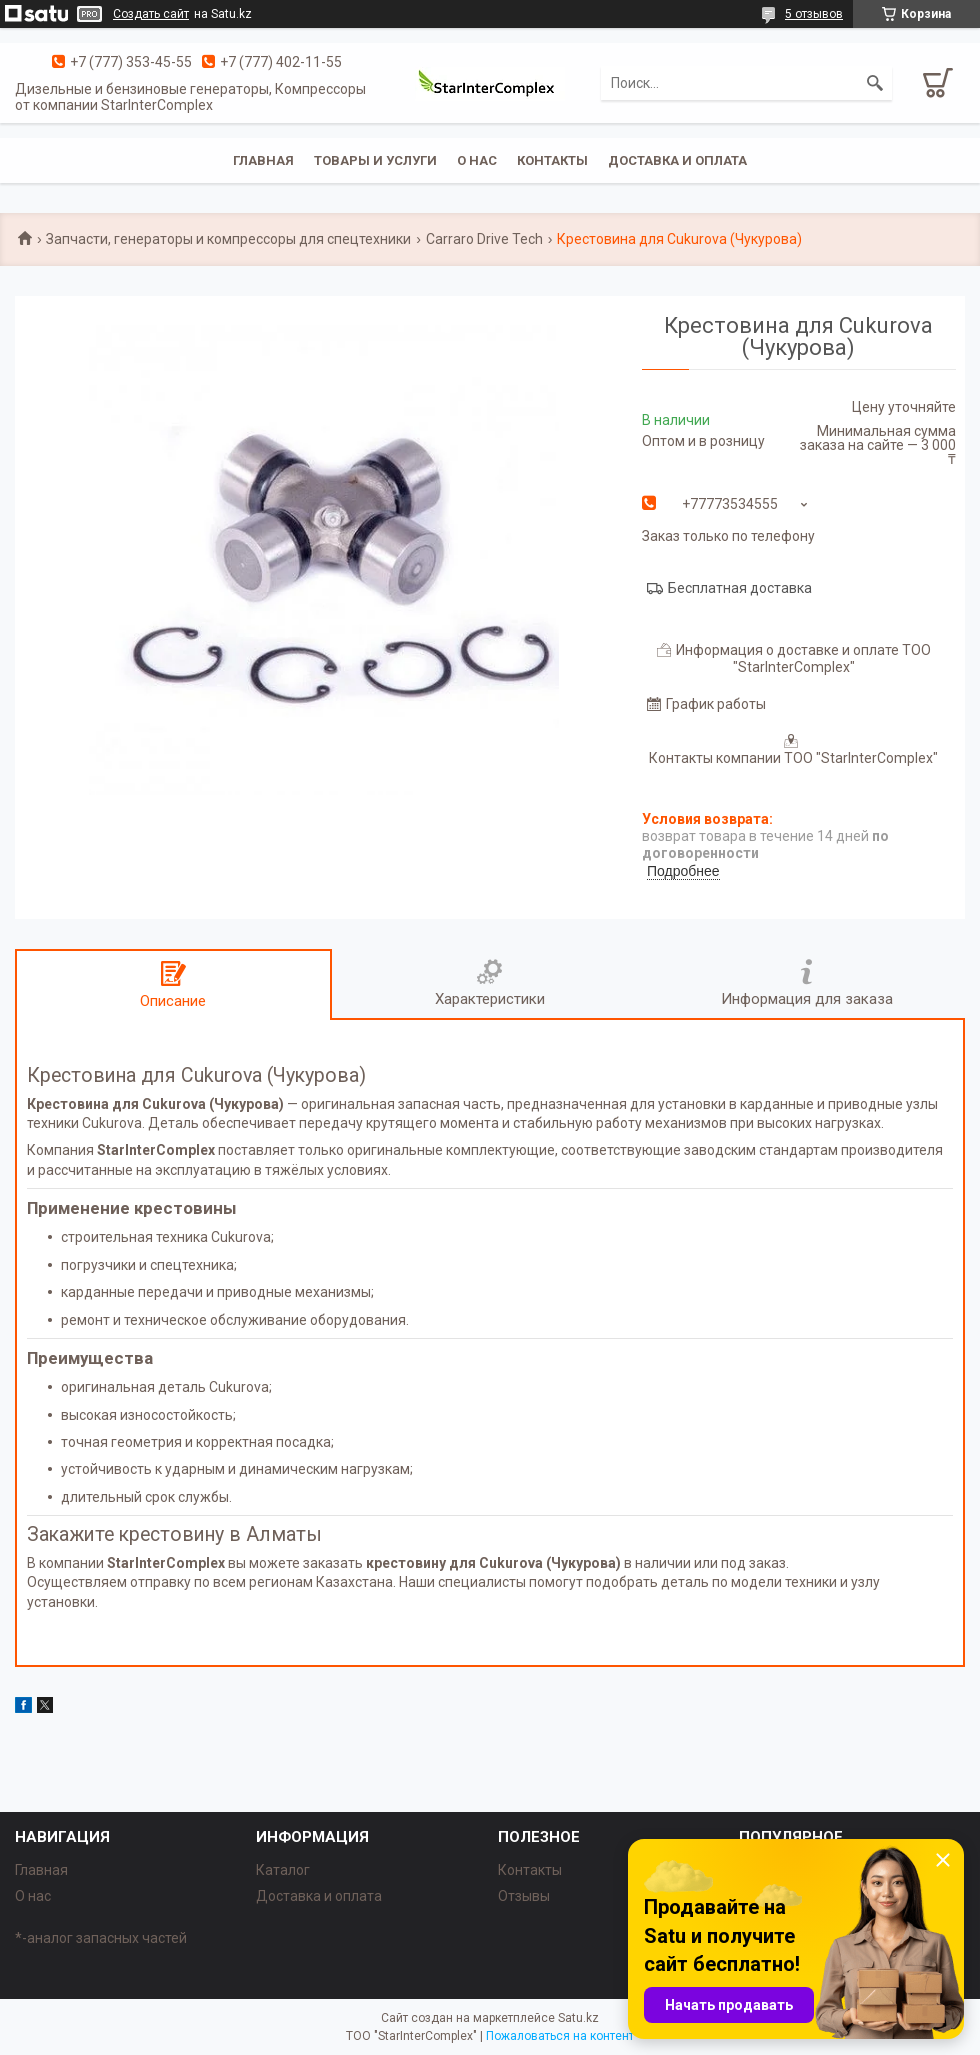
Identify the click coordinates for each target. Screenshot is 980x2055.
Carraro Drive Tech (484, 239)
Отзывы (524, 1896)
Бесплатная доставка (740, 588)
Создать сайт (151, 14)
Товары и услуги (375, 160)
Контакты (552, 160)
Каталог (283, 1870)
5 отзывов (814, 14)
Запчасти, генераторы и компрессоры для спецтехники (228, 239)
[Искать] (875, 83)
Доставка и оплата (677, 160)
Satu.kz (578, 2018)
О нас (477, 160)
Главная (263, 160)
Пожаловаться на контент (560, 2036)
